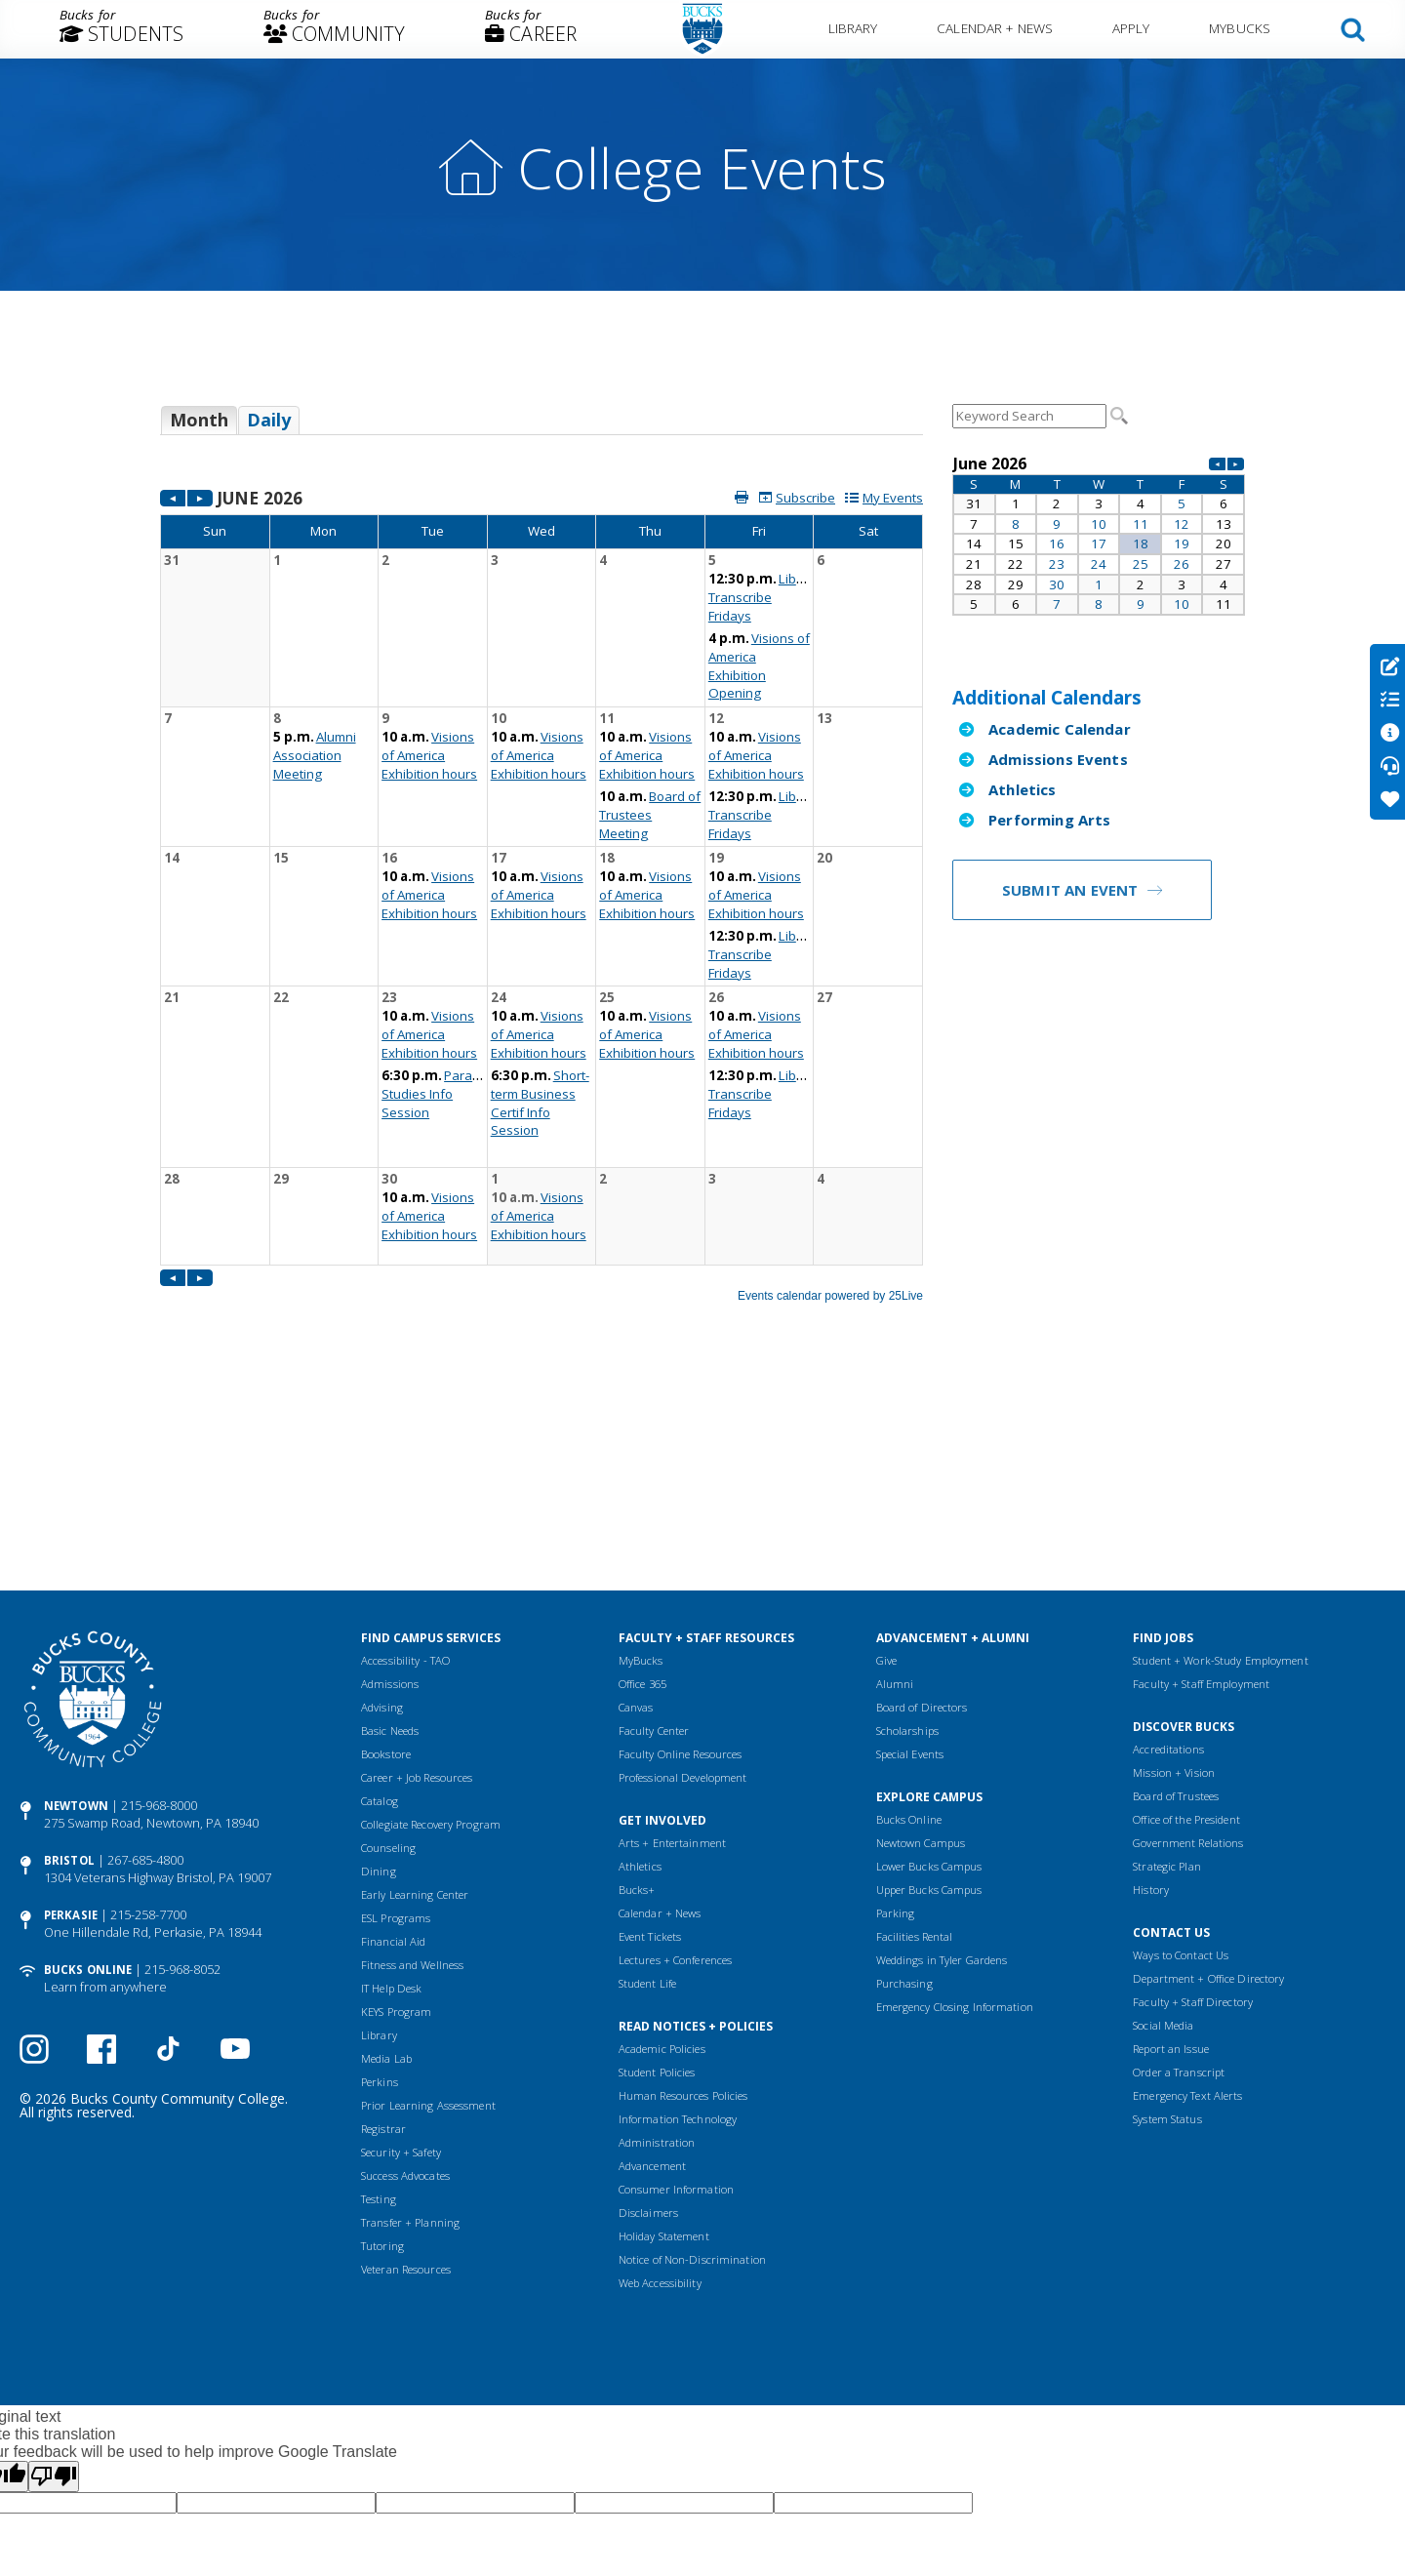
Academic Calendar (1059, 729)
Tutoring (382, 2059)
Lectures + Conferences (675, 1773)
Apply (1131, 28)
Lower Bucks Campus (929, 1679)
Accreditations (1168, 1562)
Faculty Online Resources (681, 1567)
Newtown (76, 1619)
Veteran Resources (406, 2082)
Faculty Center (654, 1544)
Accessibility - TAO (405, 1474)
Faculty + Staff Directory (1193, 1815)
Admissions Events (1058, 759)
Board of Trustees (1176, 1609)
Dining (378, 1684)
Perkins (379, 1895)
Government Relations (1188, 1656)
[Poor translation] (53, 2290)
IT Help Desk (391, 1801)
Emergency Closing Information (954, 1820)
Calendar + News (995, 28)
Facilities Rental (914, 1750)
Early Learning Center (414, 1708)
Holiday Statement (664, 2049)
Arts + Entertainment (672, 1656)
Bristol (69, 1674)
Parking (895, 1726)
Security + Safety (401, 1965)
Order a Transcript (1178, 1885)
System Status (1167, 1932)
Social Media (1163, 1838)
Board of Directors (922, 1520)
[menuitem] (121, 29)
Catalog (379, 1614)
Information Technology (678, 1932)
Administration (657, 1956)
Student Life (647, 1797)
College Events (702, 167)
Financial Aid (393, 1755)
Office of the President (1186, 1633)
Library (853, 28)
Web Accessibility (660, 2096)
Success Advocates (405, 1989)
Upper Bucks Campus (929, 1703)
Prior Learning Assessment (428, 1919)
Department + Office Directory (1208, 1792)
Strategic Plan (1167, 1679)
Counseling (388, 1661)
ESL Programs (395, 1731)
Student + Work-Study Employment (1220, 1474)
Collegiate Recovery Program (431, 1637)
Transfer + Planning (410, 2036)
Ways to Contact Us (1180, 1768)
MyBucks (1239, 28)
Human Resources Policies (683, 1909)
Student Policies (657, 1885)
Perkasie (71, 1728)
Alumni (895, 1497)
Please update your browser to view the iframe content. (541, 427)
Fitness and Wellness (412, 1778)
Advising (382, 1520)
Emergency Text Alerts (1187, 1909)
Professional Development (683, 1591)
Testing (378, 2012)
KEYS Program (396, 1825)
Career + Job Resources (416, 1591)
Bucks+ (637, 1703)
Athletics (1022, 789)
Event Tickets (650, 1750)
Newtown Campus (921, 1656)
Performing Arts (1049, 819)
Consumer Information (676, 2002)
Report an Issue (1171, 1862)
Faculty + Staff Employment (1201, 1497)
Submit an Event (1070, 890)
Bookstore (386, 1567)
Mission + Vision (1174, 1586)
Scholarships (907, 1544)
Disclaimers (648, 2026)
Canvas (636, 1520)
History (1151, 1703)
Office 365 (642, 1497)
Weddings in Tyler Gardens (942, 1773)
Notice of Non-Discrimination (692, 2073)
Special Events (910, 1567)
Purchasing (904, 1797)
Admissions (390, 1497)
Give (886, 1474)
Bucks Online (88, 1783)
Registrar (383, 1942)
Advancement (652, 1979)
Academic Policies (662, 1862)
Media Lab (386, 1872)
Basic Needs (390, 1544)
